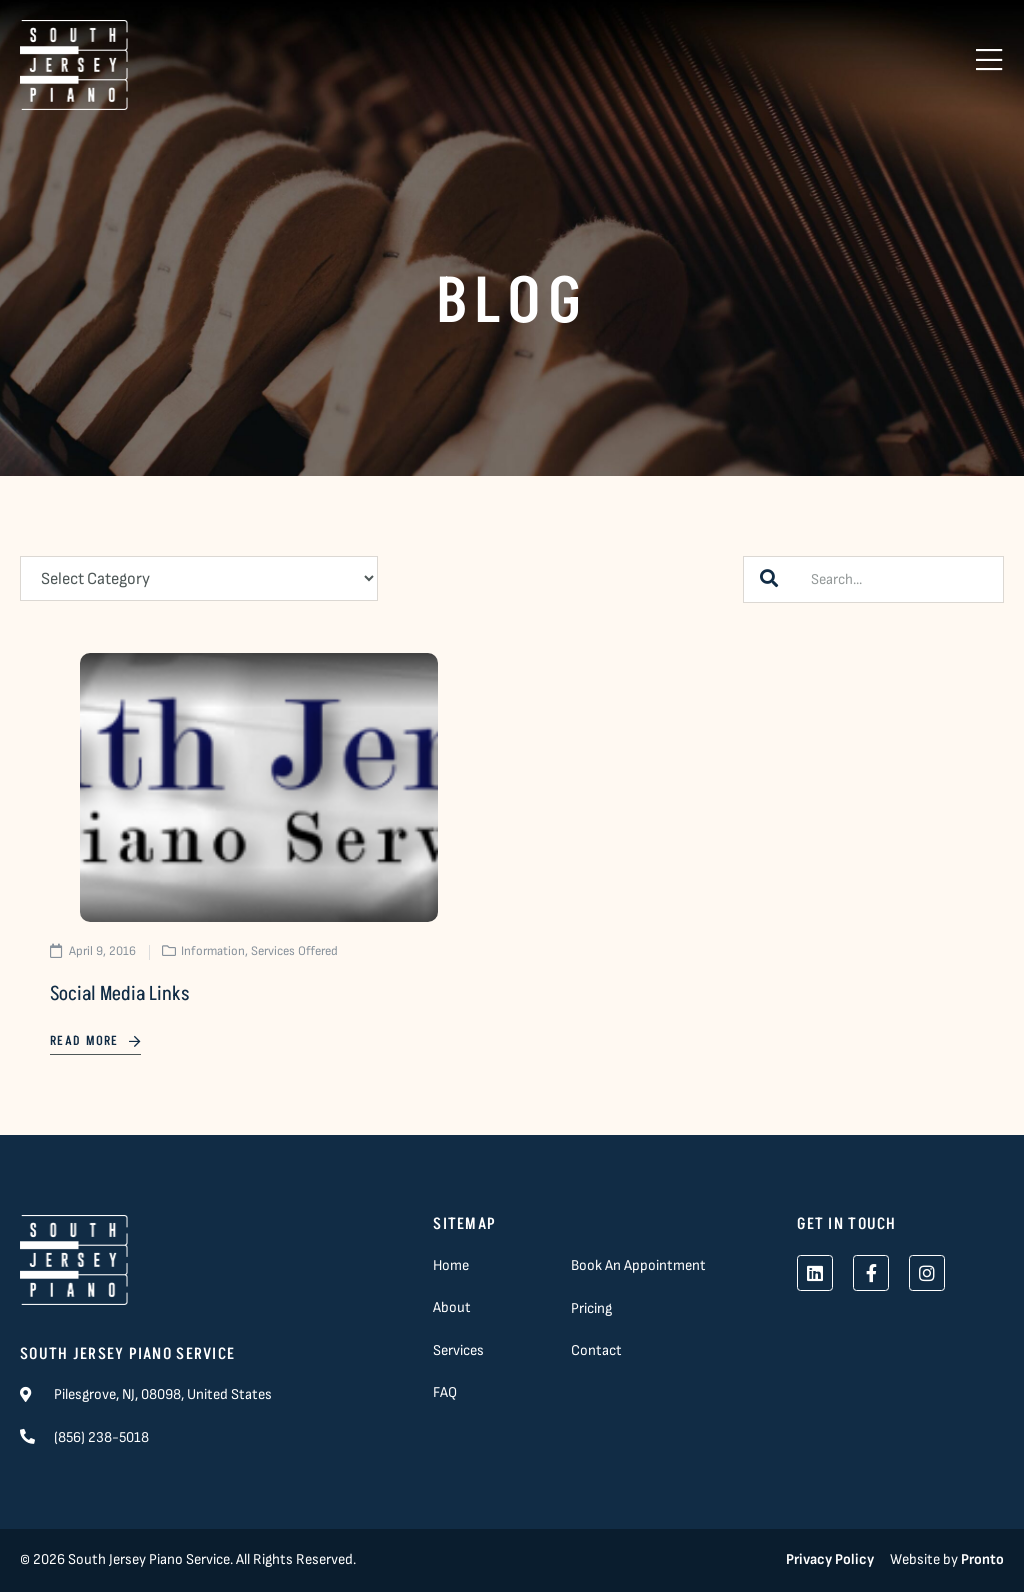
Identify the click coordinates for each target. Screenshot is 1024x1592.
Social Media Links (119, 994)
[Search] (769, 579)
